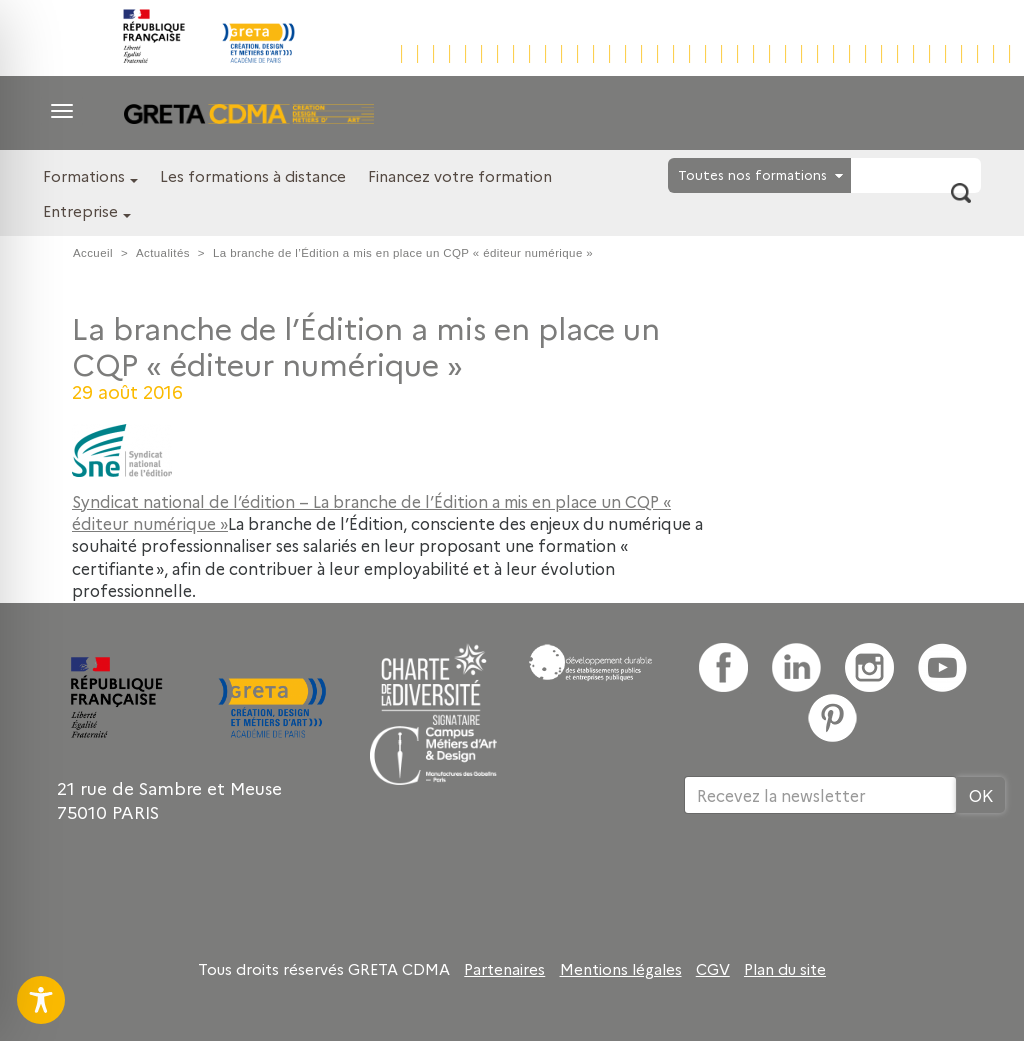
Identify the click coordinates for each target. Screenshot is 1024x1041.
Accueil (93, 253)
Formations (84, 175)
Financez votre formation (460, 175)
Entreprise (80, 210)
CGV (713, 969)
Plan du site (785, 969)
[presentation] (836, 879)
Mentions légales (621, 969)
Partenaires (504, 969)
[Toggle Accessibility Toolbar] (41, 1000)
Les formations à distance (253, 175)
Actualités (163, 253)
